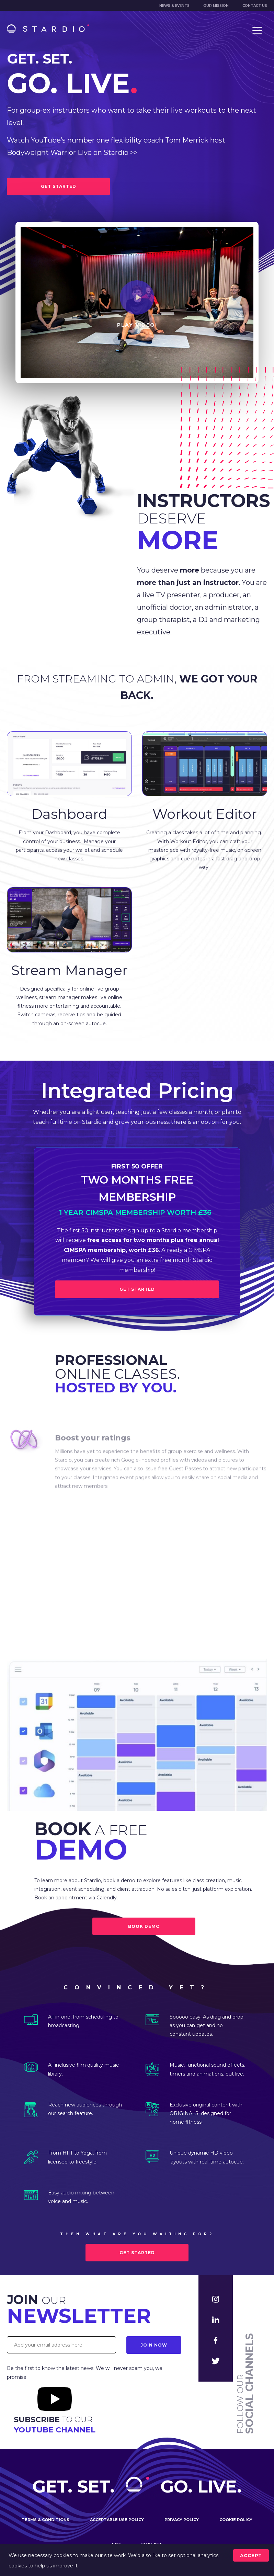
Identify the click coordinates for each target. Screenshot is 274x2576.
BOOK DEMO (144, 1926)
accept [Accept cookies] (251, 2555)
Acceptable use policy (117, 2519)
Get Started (137, 1289)
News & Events (174, 5)
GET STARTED (58, 186)
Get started (137, 2252)
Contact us (254, 5)
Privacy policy (181, 2519)
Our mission (216, 5)
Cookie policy (235, 2519)
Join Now (153, 2345)
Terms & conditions (45, 2519)
